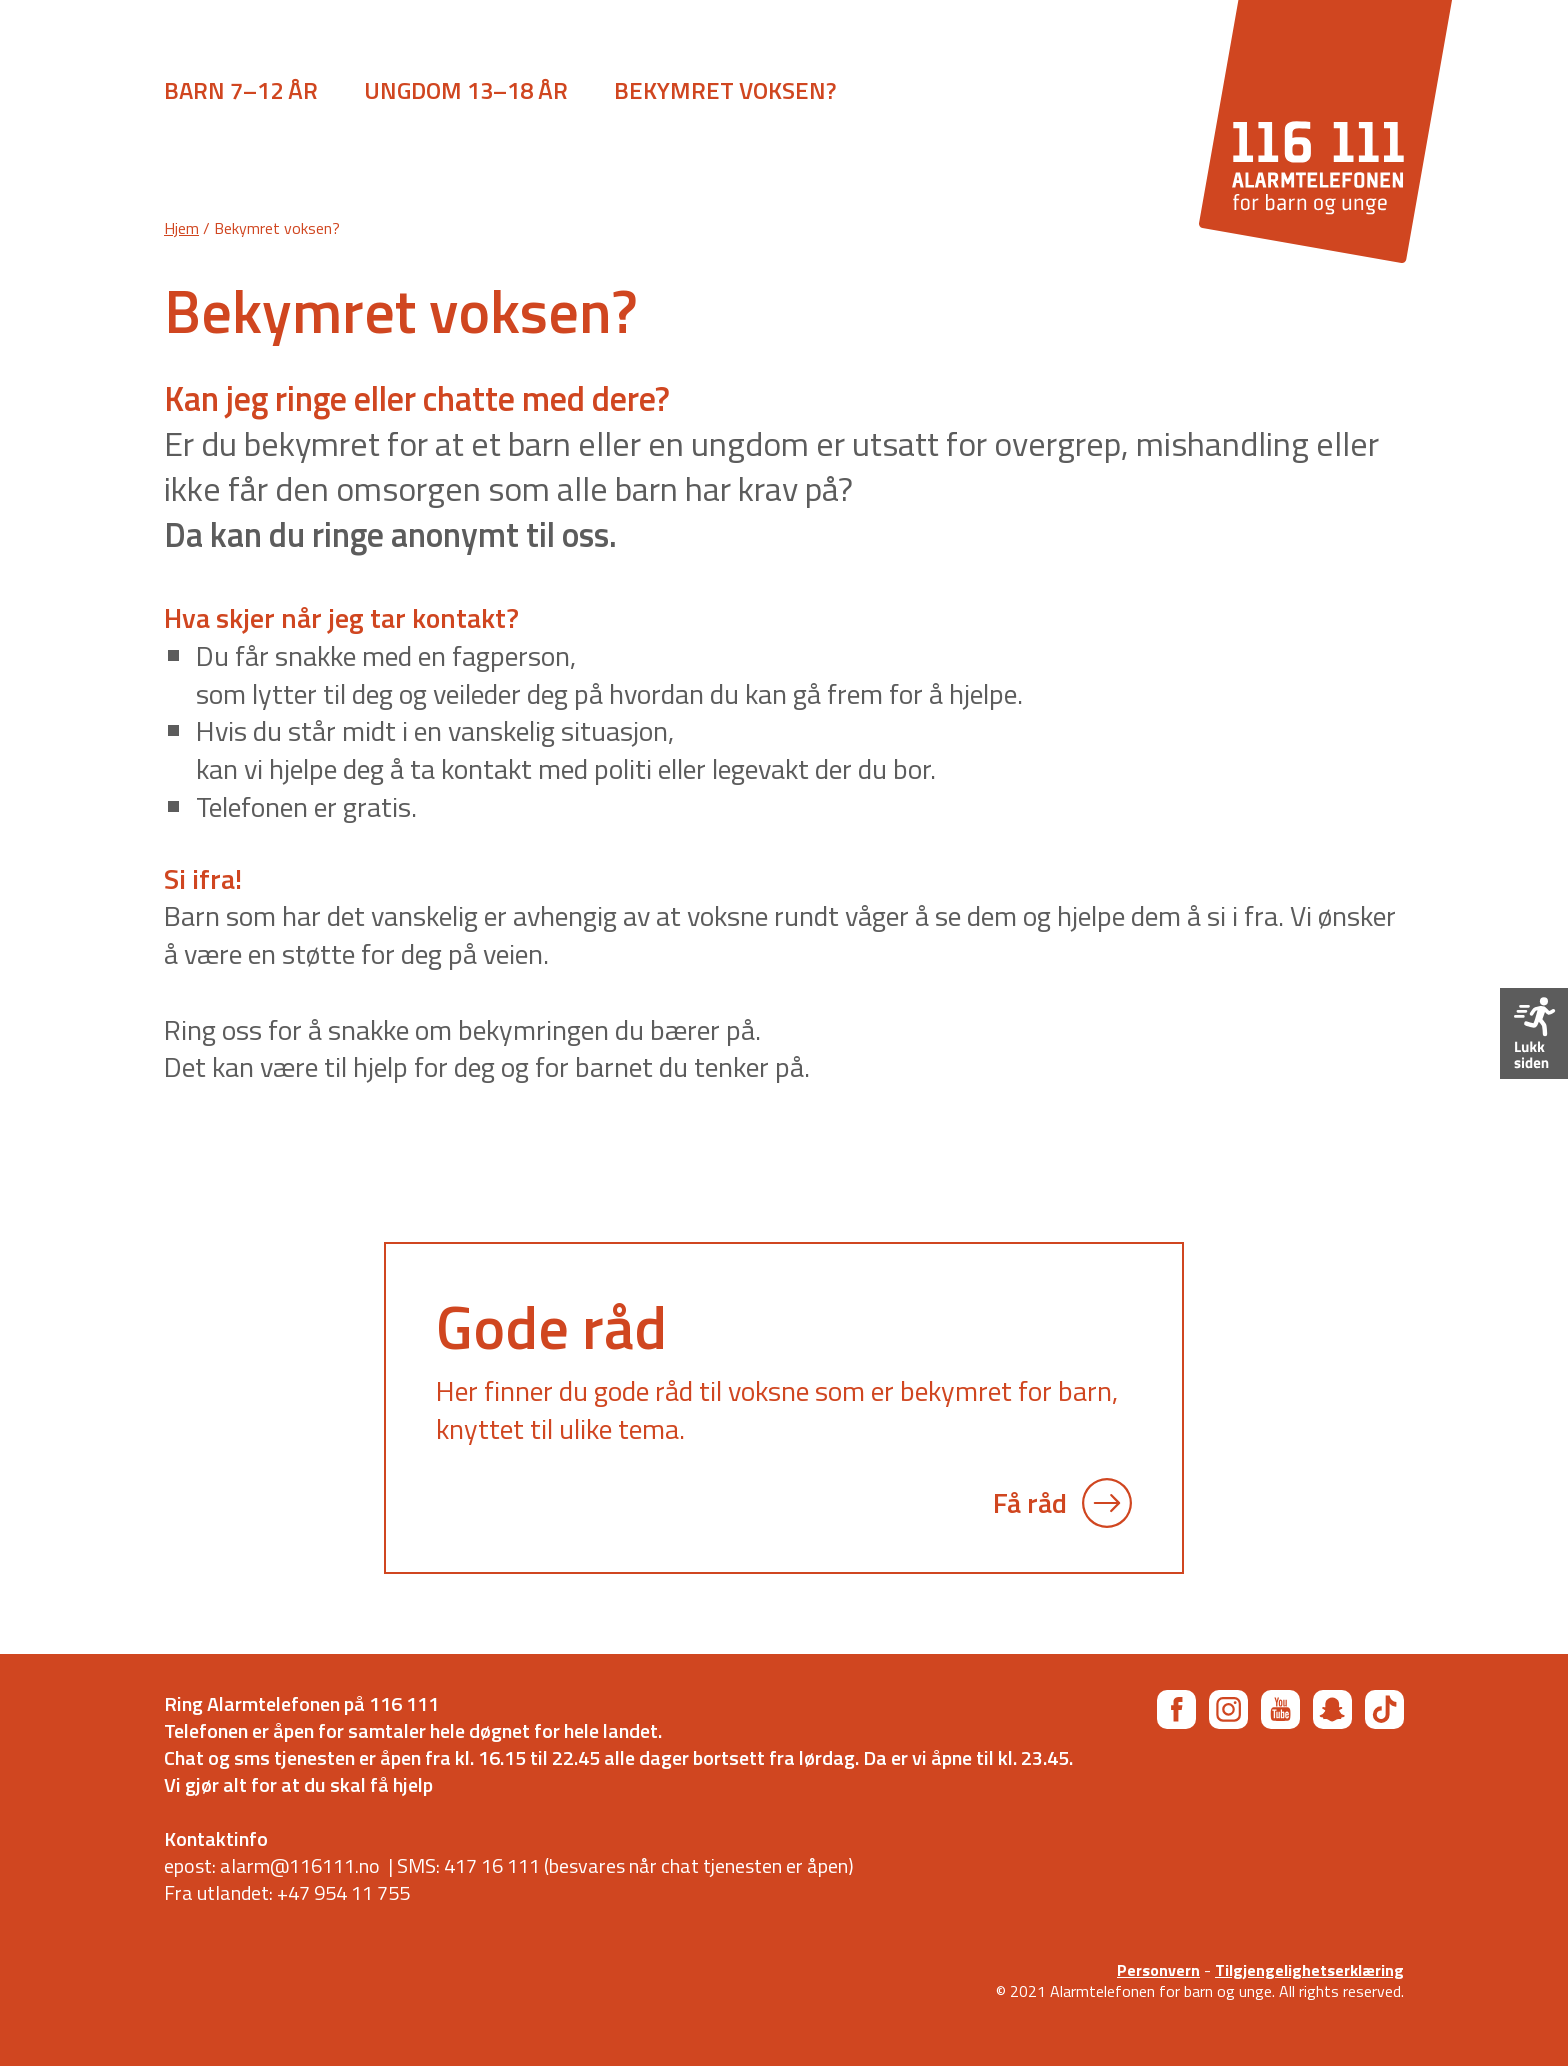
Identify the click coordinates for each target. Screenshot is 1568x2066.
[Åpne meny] (89, 95)
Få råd (1062, 1503)
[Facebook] (1176, 1709)
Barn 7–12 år (241, 90)
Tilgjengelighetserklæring (1309, 1970)
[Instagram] (1228, 1709)
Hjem (181, 228)
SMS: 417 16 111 (468, 1865)
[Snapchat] (1332, 1709)
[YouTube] (1280, 1709)
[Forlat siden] (1534, 1033)
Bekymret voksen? (725, 90)
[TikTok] (1384, 1709)
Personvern (1158, 1970)
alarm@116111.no (300, 1865)
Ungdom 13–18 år (466, 90)
